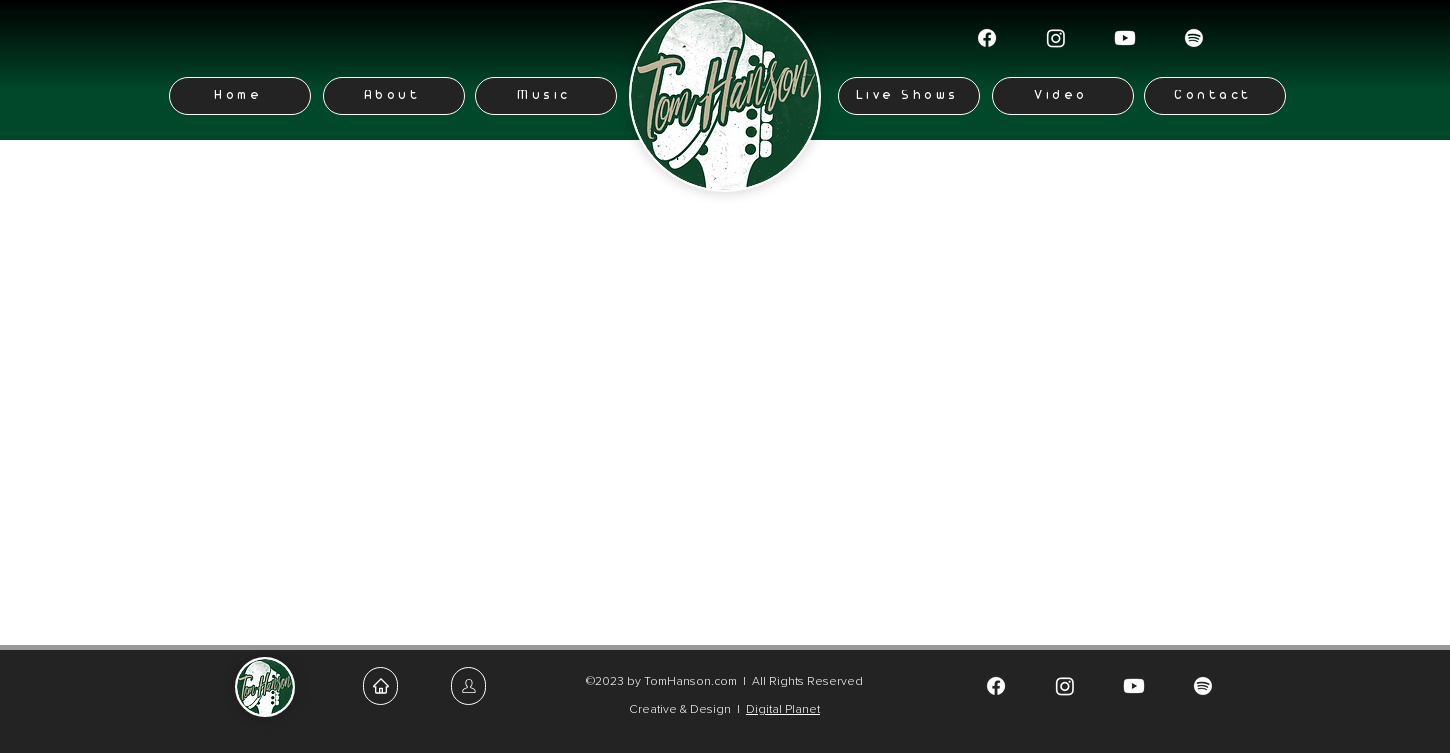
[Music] (546, 96)
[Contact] (1215, 96)
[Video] (1063, 96)
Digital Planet (783, 710)
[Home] (240, 96)
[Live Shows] (909, 96)
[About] (394, 96)
